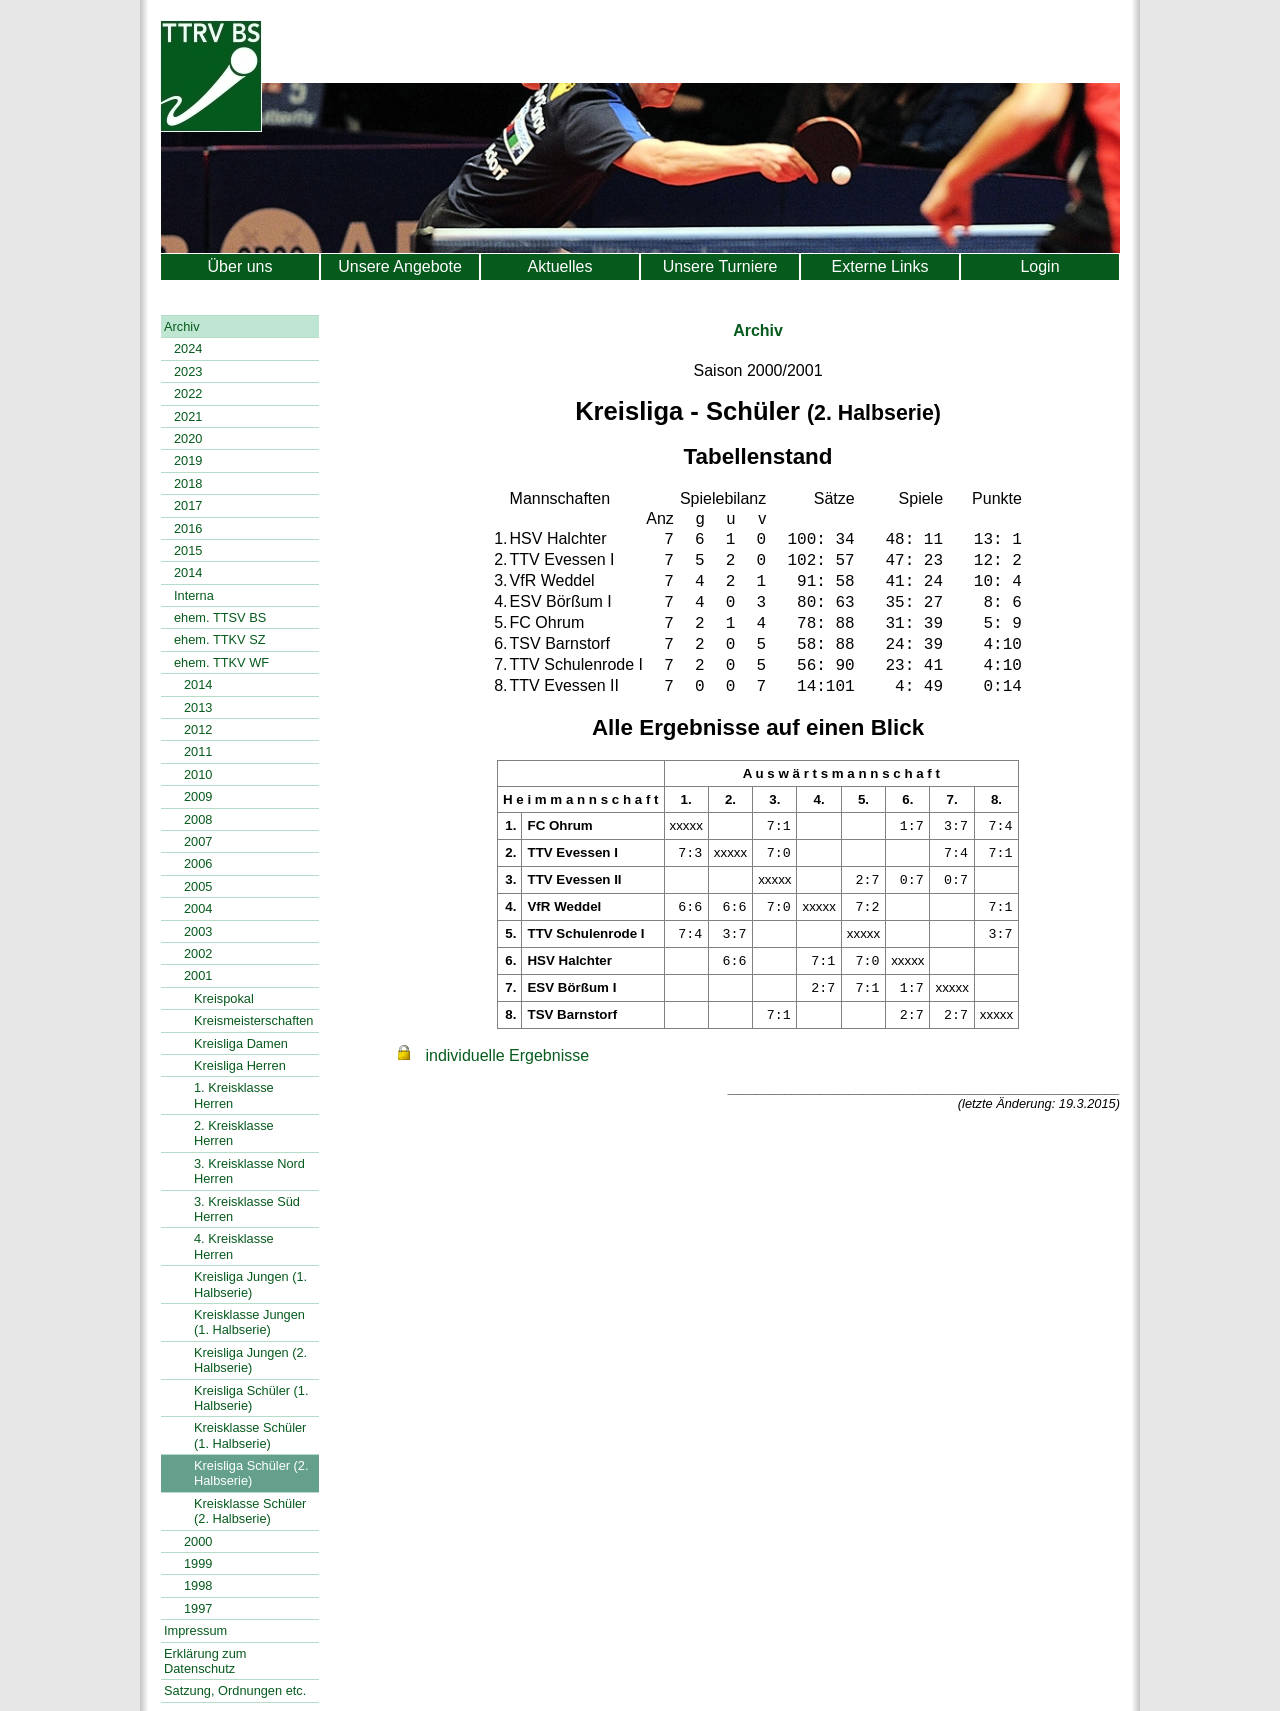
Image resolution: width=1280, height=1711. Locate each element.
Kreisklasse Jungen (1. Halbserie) (249, 1322)
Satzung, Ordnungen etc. (235, 1690)
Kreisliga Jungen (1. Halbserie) (250, 1284)
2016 (188, 528)
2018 (188, 483)
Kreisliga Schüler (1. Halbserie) (251, 1398)
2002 (198, 953)
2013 (198, 707)
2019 (188, 460)
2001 (198, 975)
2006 (198, 863)
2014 (188, 572)
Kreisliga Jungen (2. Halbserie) (250, 1360)
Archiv (182, 326)
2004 (198, 908)
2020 (188, 438)
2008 (198, 819)
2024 (188, 348)
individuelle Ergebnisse (507, 1055)
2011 (198, 751)
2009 (198, 796)
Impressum (195, 1630)
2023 (188, 371)
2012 (198, 729)
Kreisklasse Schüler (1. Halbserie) (250, 1435)
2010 (198, 774)
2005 (198, 886)
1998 (198, 1585)
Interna (194, 595)
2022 (188, 393)
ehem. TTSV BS (220, 617)
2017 (188, 505)
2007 (198, 841)
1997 (198, 1608)
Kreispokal (224, 998)
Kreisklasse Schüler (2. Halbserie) (250, 1511)
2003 (198, 931)
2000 (198, 1541)
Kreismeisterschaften (253, 1020)
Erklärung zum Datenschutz (205, 1661)
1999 (198, 1563)
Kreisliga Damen (241, 1043)
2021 (188, 416)
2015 (188, 550)
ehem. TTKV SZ (220, 639)
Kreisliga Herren (240, 1065)
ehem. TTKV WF (221, 662)
